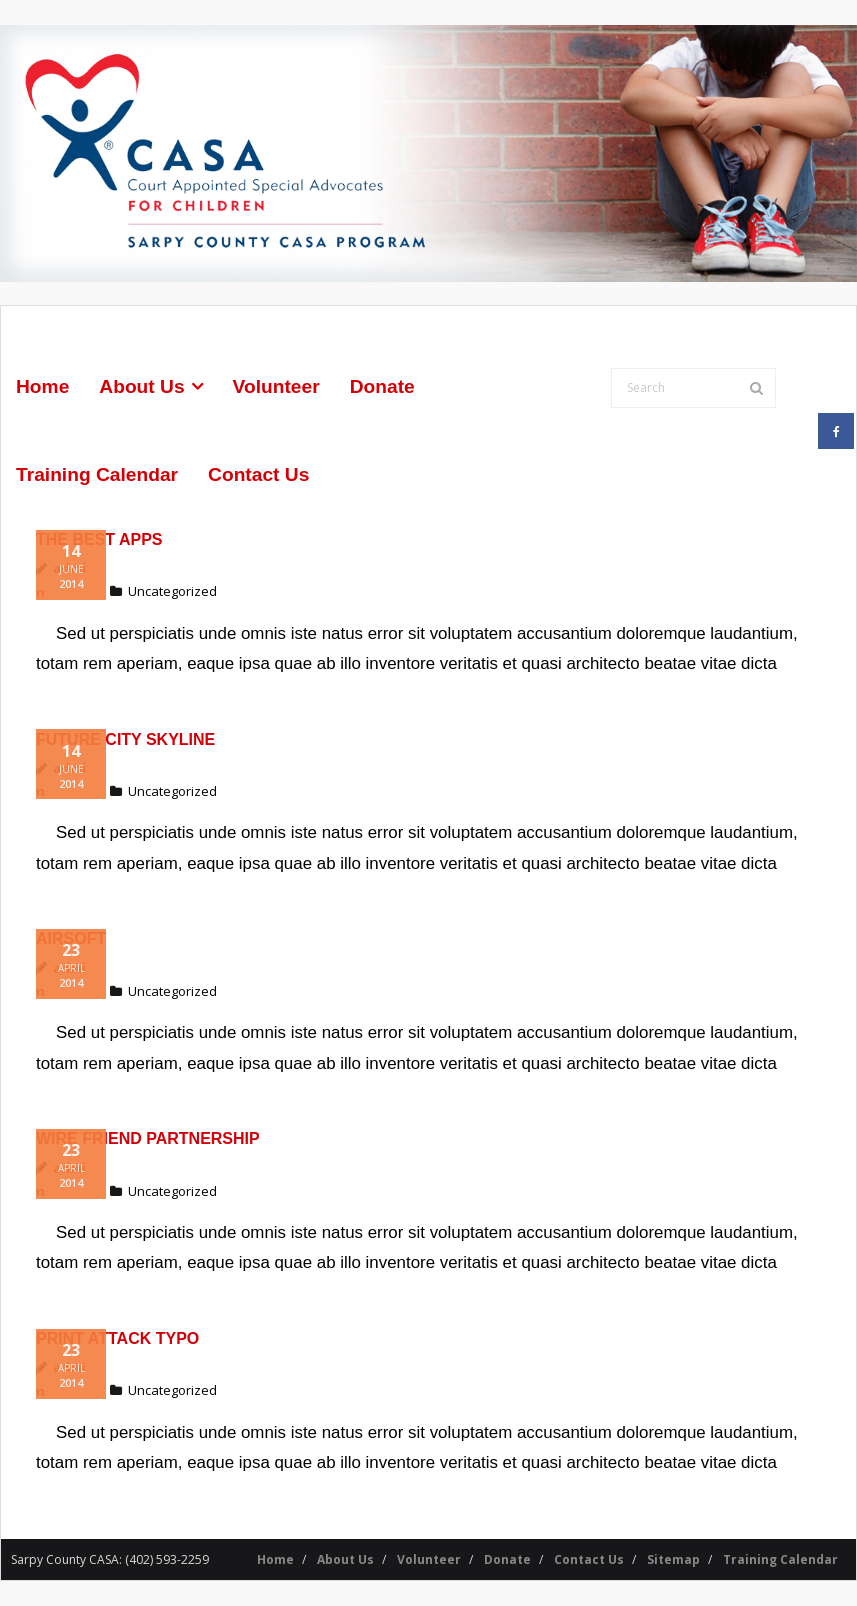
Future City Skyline (125, 738)
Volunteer (429, 1559)
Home (275, 1559)
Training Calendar (780, 1559)
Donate (507, 1559)
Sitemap (673, 1559)
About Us (345, 1559)
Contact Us (589, 1559)
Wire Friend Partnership (148, 1138)
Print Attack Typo (117, 1338)
